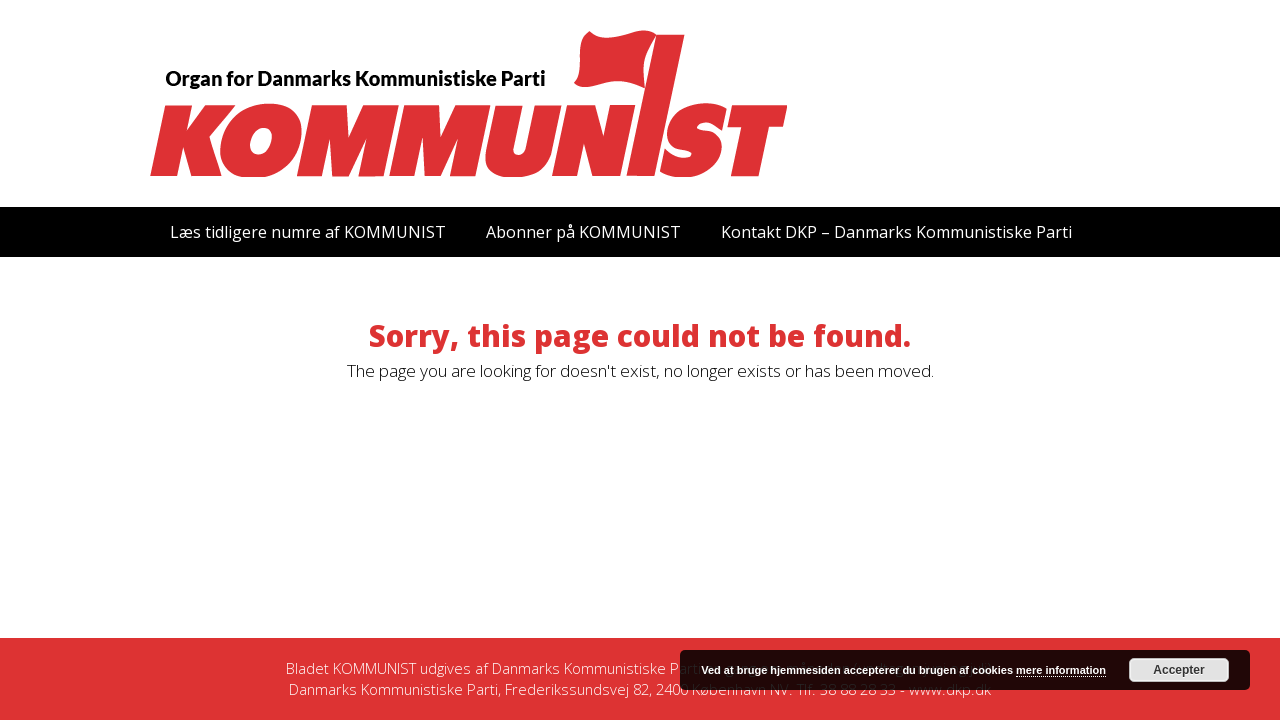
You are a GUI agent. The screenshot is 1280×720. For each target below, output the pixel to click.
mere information (1061, 670)
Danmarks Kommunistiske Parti (596, 668)
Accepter (1178, 670)
